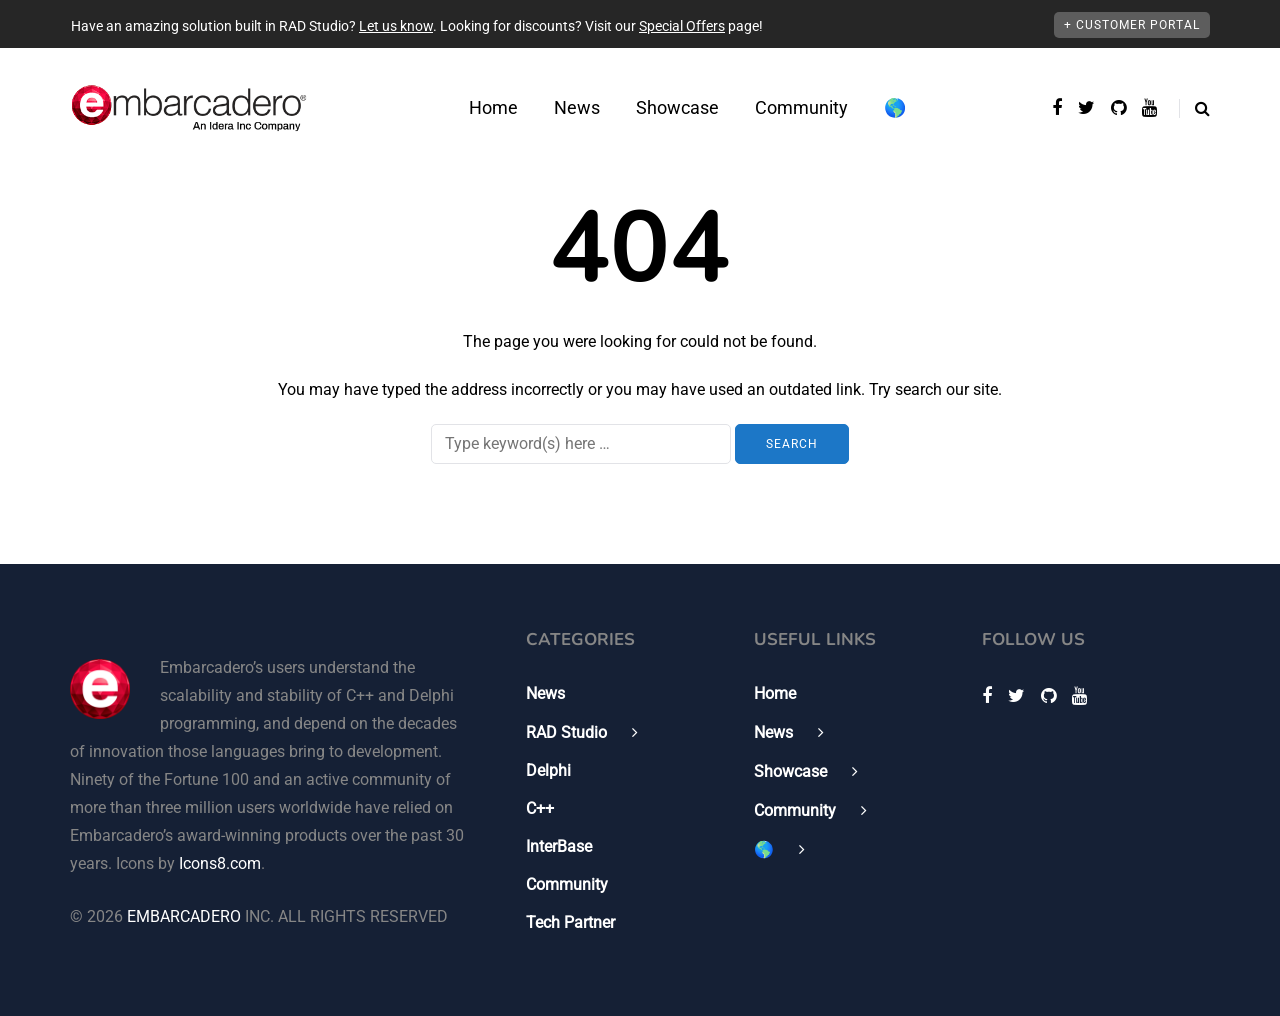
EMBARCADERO (184, 916)
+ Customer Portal (1132, 25)
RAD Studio (566, 732)
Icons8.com (220, 863)
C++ (540, 808)
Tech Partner (570, 922)
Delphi (548, 770)
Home (493, 107)
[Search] (581, 444)
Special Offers (682, 26)
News (577, 107)
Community (801, 107)
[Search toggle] (1194, 108)
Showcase (677, 107)
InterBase (559, 846)
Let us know (396, 26)
